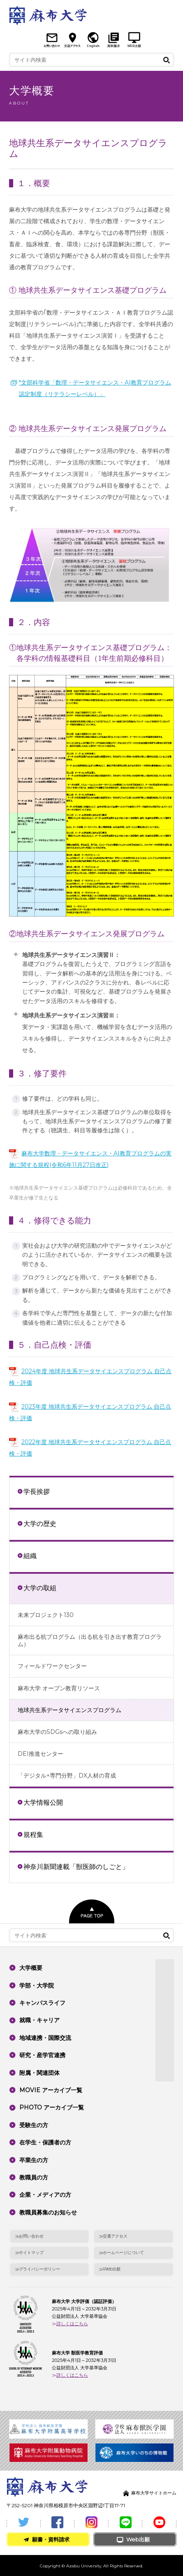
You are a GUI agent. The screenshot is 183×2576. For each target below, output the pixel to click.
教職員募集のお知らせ (48, 2212)
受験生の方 (33, 2125)
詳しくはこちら (72, 2323)
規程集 (33, 1834)
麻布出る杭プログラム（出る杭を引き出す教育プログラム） (90, 1640)
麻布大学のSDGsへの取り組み (57, 1732)
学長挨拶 (36, 1491)
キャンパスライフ (42, 2003)
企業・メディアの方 (45, 2194)
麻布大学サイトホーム (153, 2493)
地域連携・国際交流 (45, 2038)
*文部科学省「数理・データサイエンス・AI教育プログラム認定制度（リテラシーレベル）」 (95, 388)
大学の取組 (39, 1588)
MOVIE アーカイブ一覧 (50, 2090)
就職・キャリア (39, 2020)
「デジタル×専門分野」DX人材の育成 (67, 1775)
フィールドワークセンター (52, 1666)
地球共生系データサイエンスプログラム (69, 1710)
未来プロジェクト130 (46, 1615)
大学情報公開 (43, 1802)
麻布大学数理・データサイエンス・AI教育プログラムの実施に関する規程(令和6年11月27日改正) (90, 1159)
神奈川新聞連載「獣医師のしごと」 (76, 1866)
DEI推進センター (40, 1753)
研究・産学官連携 (42, 2055)
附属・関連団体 (39, 2073)
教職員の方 (33, 2177)
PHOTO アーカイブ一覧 (51, 2107)
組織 (30, 1556)
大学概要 (30, 1968)
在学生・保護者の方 (45, 2142)
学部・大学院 (36, 1985)
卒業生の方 (33, 2160)
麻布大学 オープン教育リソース (59, 1688)
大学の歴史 (39, 1523)
